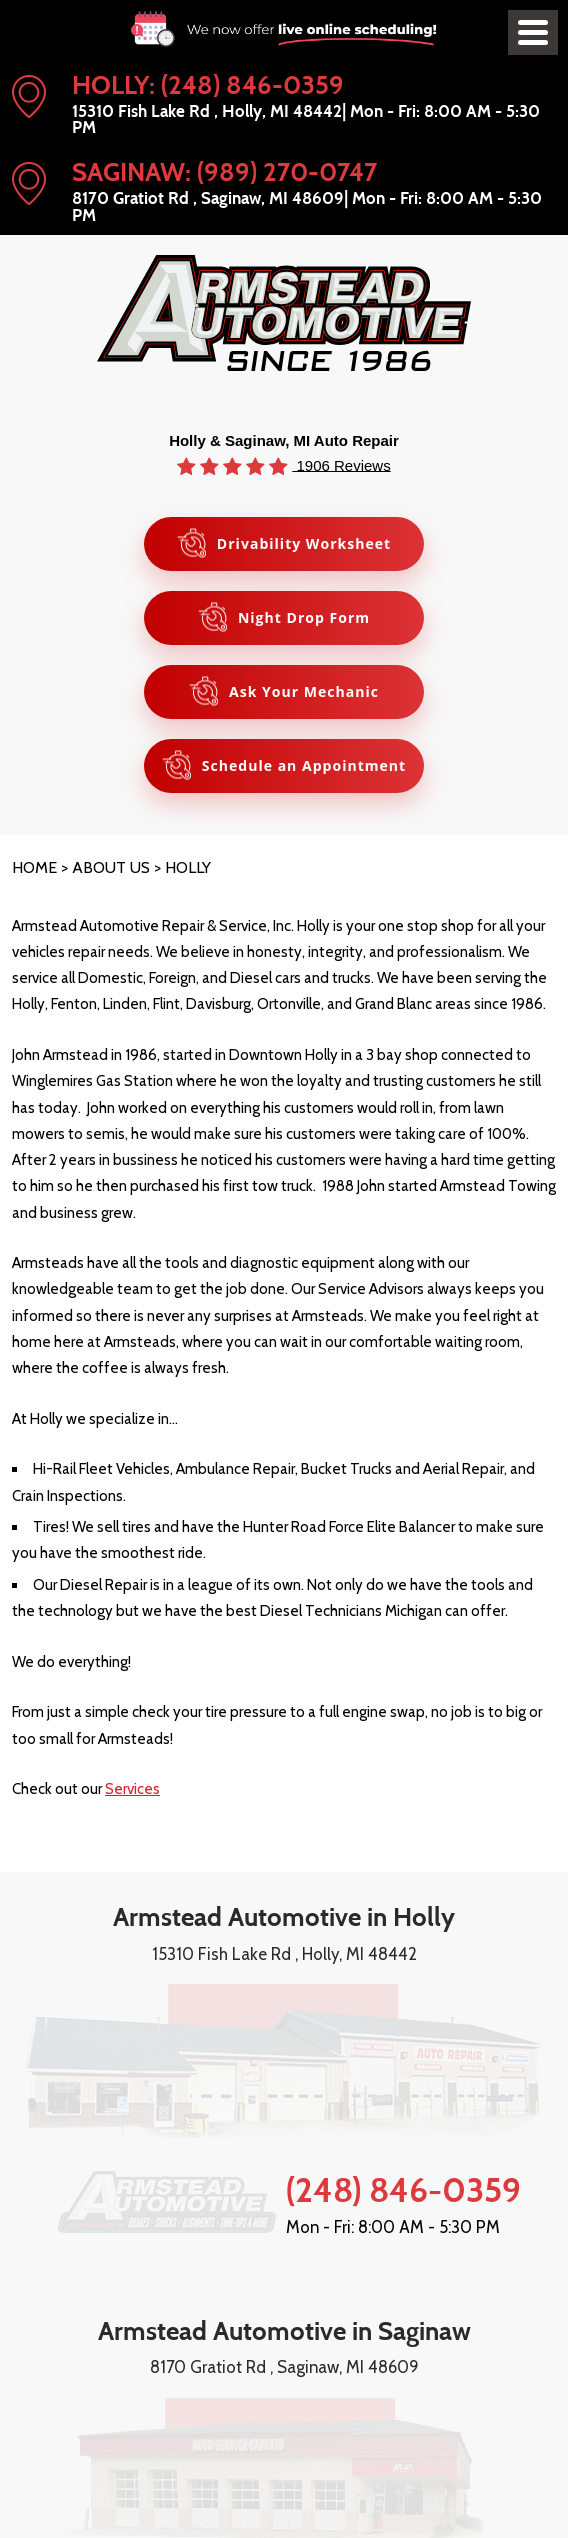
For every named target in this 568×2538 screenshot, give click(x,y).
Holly (188, 867)
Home (34, 867)
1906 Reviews (341, 464)
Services (132, 1789)
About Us (111, 867)
